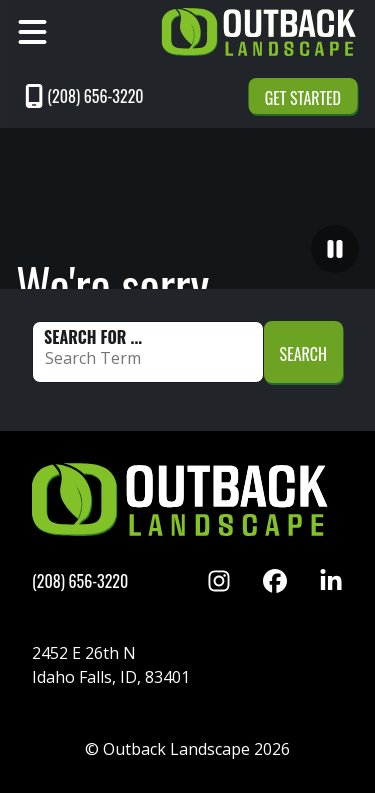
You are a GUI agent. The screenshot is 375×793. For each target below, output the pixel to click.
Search (303, 354)
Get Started (303, 98)
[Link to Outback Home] (260, 32)
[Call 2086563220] (127, 96)
